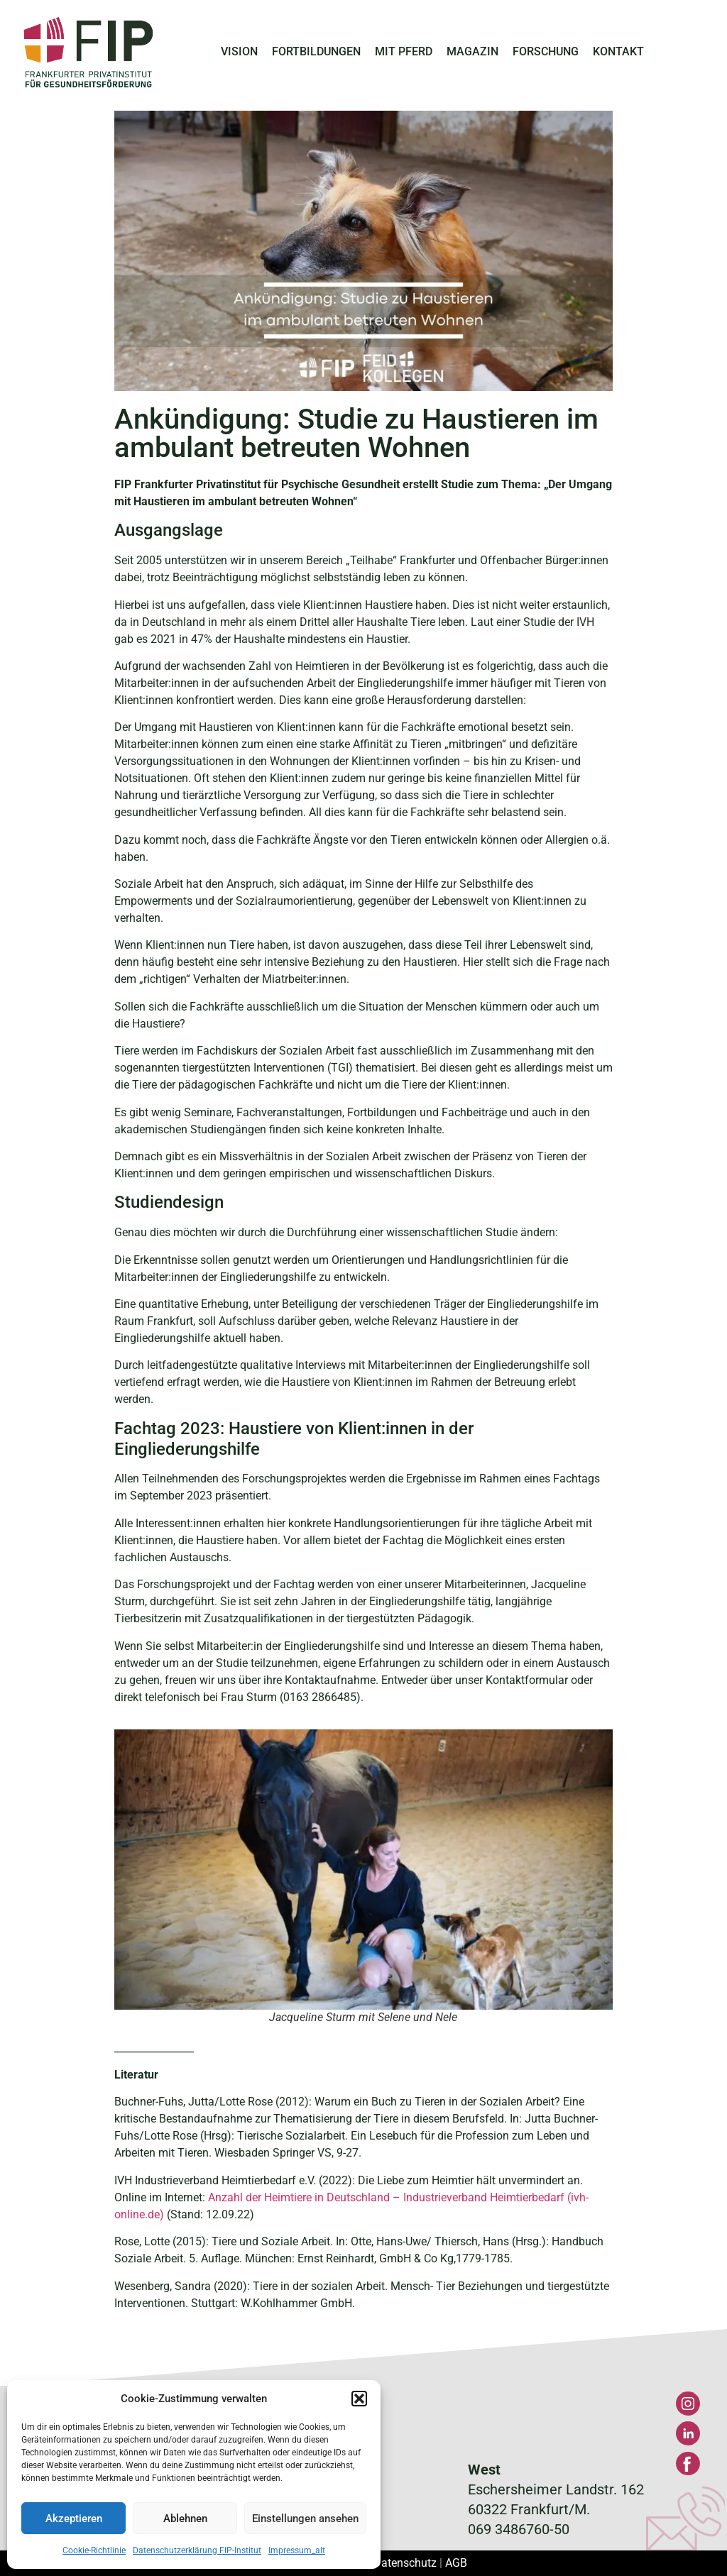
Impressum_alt (296, 2550)
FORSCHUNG (546, 51)
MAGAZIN (472, 51)
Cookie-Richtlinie (94, 2550)
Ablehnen (185, 2518)
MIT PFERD (403, 51)
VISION (239, 51)
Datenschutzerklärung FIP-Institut (197, 2550)
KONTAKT (618, 51)
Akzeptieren (73, 2518)
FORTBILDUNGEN (316, 51)
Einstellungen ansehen (305, 2518)
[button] (359, 2398)
